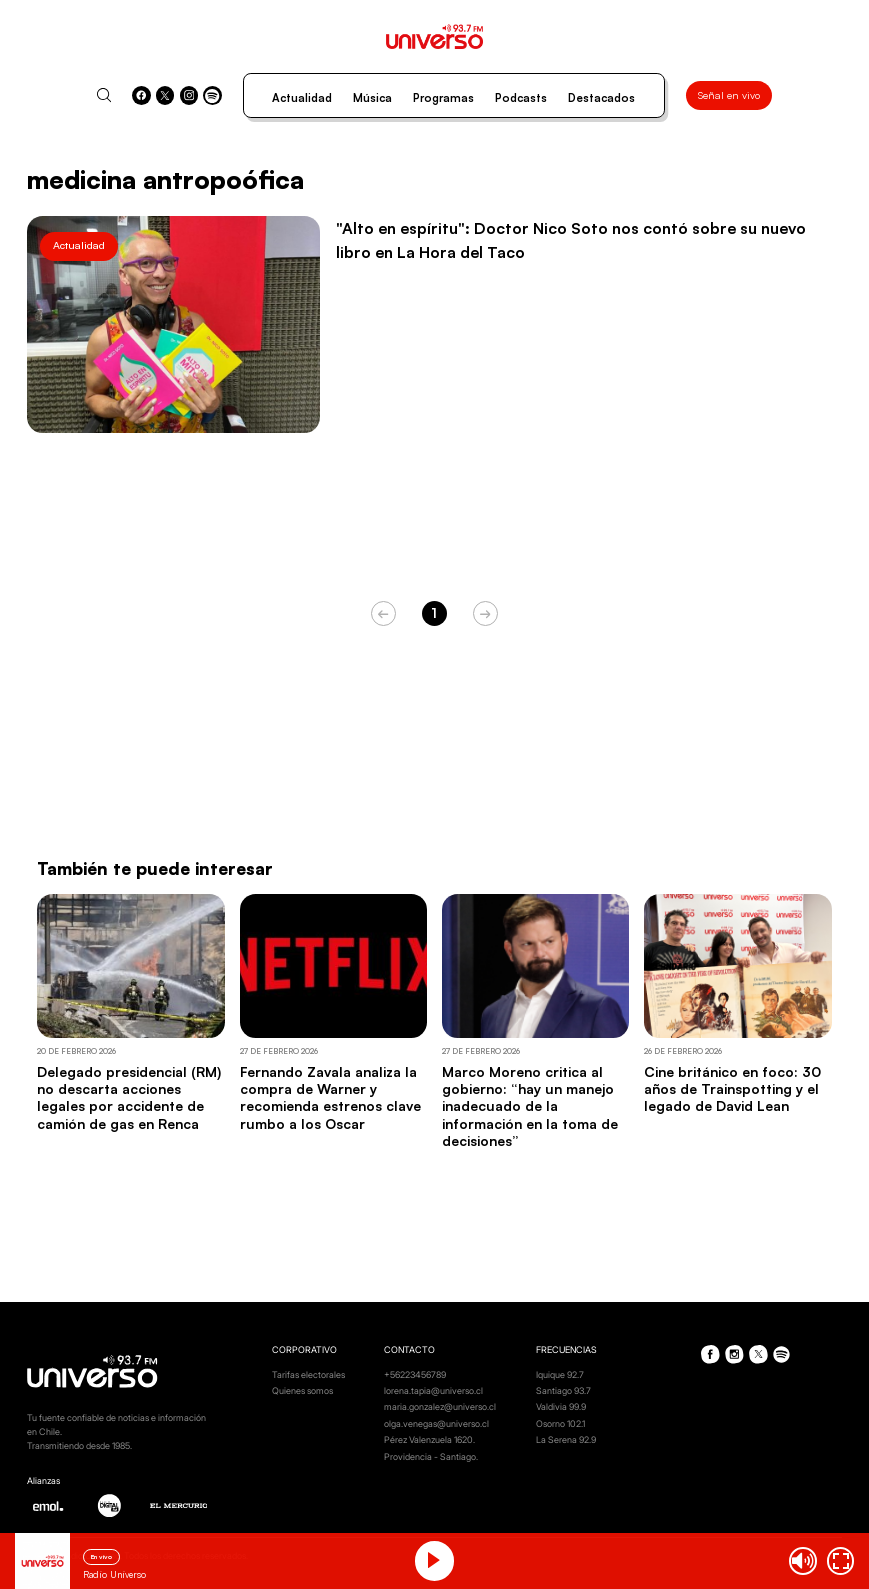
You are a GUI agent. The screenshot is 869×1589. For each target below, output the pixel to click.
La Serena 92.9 (566, 1439)
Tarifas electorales (308, 1374)
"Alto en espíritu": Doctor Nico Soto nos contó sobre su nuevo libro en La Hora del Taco (571, 240)
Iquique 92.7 (560, 1374)
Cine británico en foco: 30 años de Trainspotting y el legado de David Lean (732, 1089)
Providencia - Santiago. (431, 1456)
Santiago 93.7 (563, 1390)
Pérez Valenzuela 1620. (429, 1439)
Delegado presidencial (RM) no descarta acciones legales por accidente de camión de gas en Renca (129, 1097)
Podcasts (521, 98)
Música (372, 98)
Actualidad (302, 98)
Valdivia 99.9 (561, 1406)
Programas (443, 98)
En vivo (101, 1556)
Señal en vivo (729, 95)
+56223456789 (415, 1374)
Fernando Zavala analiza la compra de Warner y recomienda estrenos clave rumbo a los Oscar (330, 1097)
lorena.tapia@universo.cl (433, 1390)
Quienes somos (302, 1390)
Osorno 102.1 (560, 1423)
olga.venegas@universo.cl (436, 1423)
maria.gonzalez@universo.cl (440, 1406)
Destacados (601, 98)
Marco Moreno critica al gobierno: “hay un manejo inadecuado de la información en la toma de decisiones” (530, 1106)
